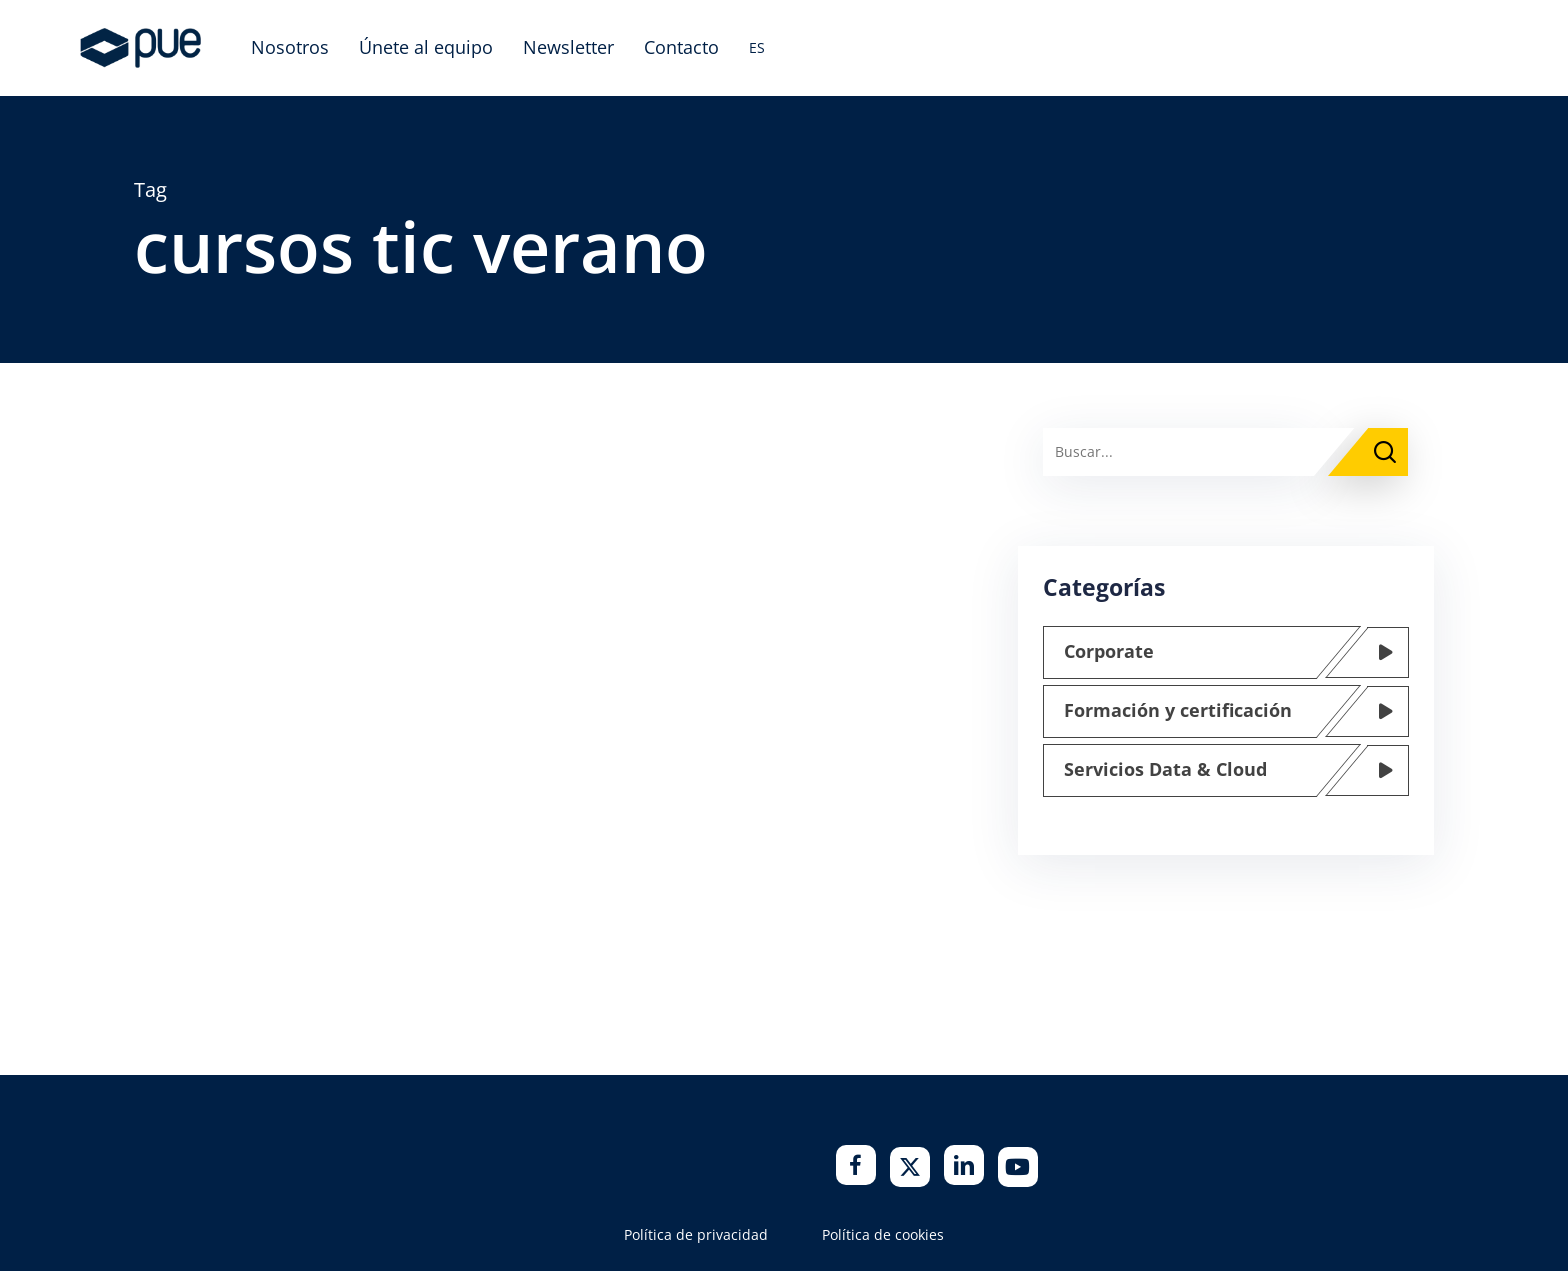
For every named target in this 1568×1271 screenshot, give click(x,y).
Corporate (1109, 651)
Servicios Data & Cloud (1165, 769)
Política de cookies (883, 1234)
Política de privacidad (696, 1234)
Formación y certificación (1178, 710)
